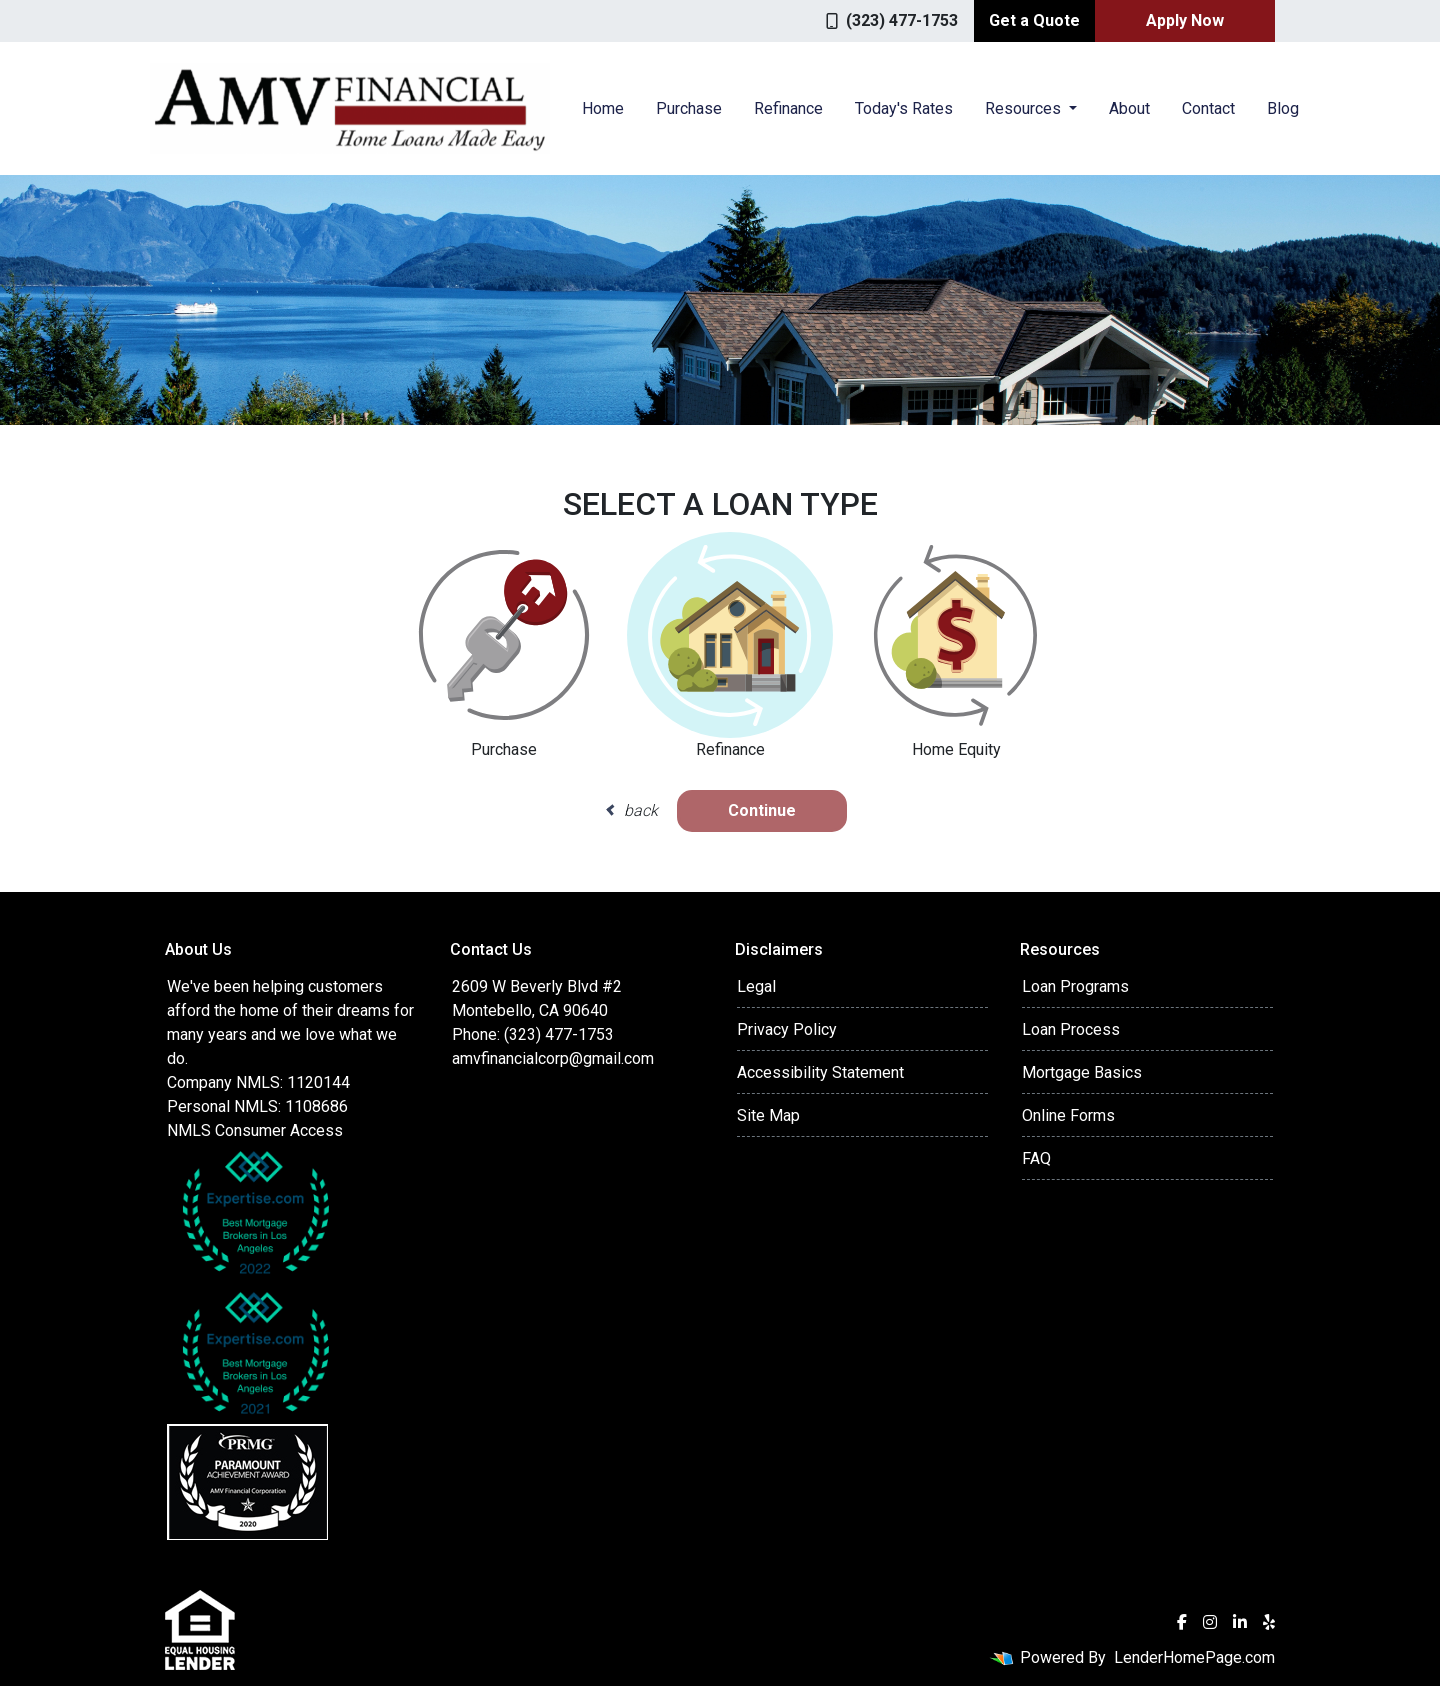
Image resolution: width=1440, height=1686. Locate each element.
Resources (1025, 108)
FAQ (1036, 1158)
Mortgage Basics (1082, 1072)
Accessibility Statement (820, 1072)
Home (603, 108)
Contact (1208, 108)
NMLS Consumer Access (255, 1130)
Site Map (768, 1115)
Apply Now (1185, 20)
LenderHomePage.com (1194, 1657)
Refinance (788, 108)
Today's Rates (904, 108)
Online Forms (1068, 1115)
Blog (1283, 108)
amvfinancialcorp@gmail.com (553, 1058)
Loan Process (1071, 1029)
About (1129, 108)
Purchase (689, 108)
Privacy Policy (787, 1029)
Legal (756, 986)
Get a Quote (1034, 20)
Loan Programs (1075, 986)
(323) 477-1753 (892, 20)
